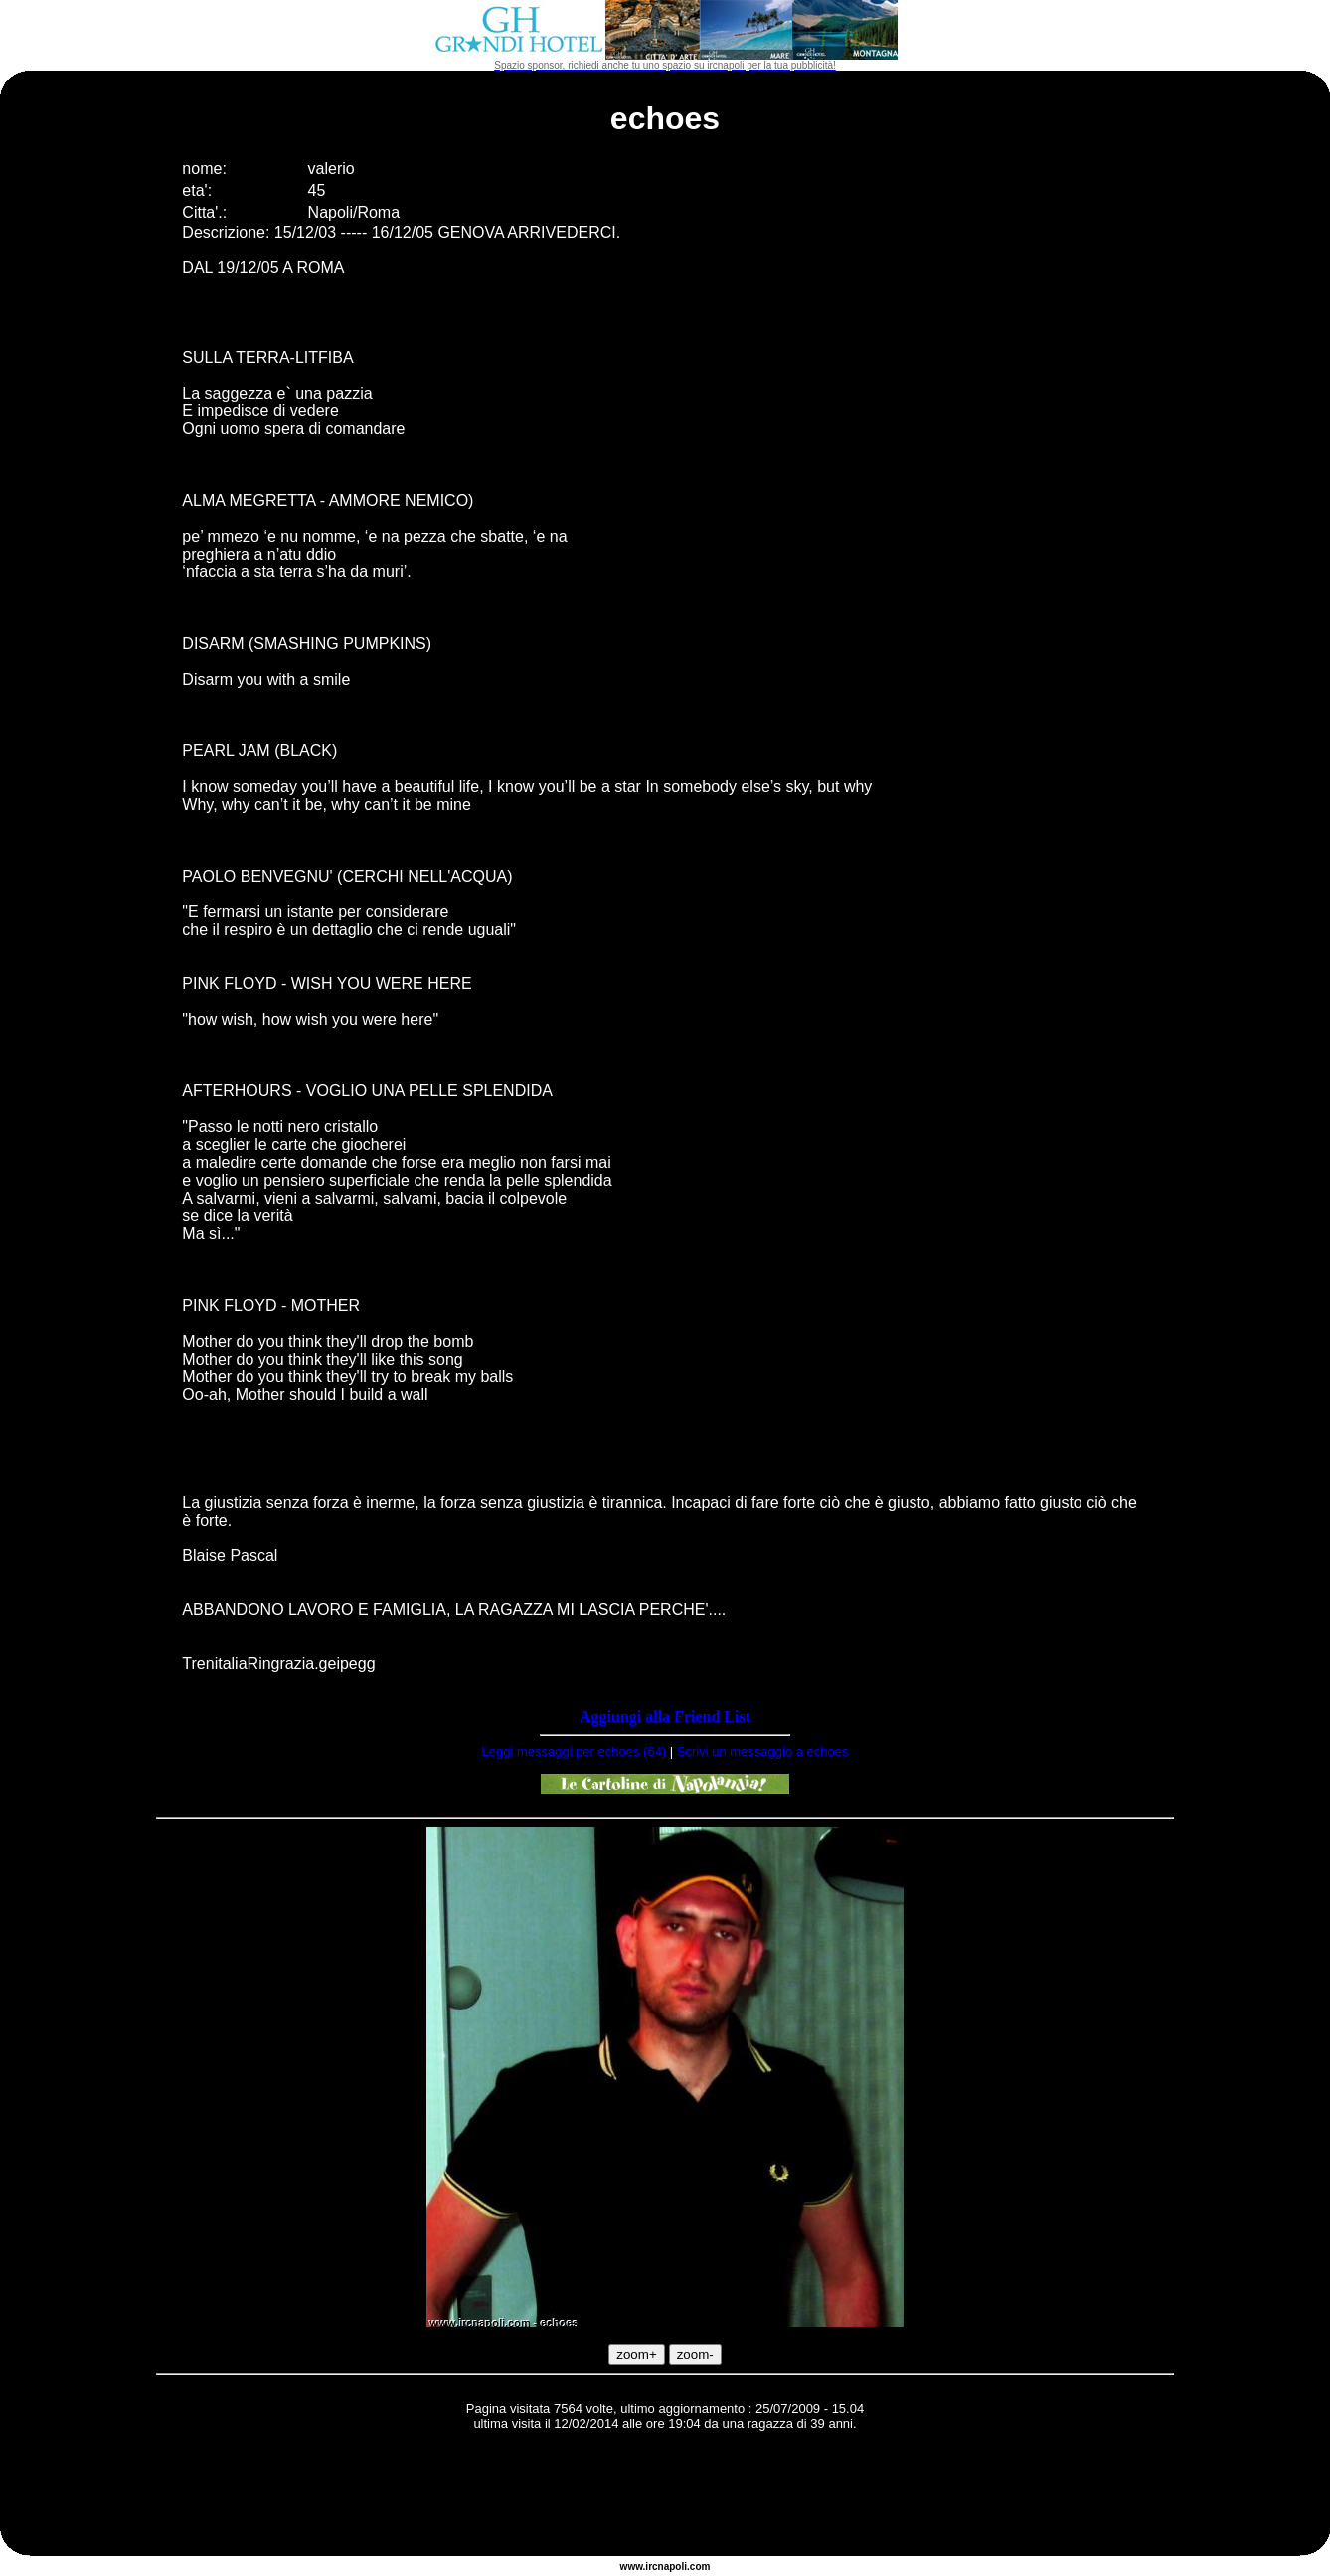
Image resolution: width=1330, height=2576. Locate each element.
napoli (672, 2566)
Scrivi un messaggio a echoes (763, 1751)
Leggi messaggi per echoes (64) (573, 1751)
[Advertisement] (665, 2496)
